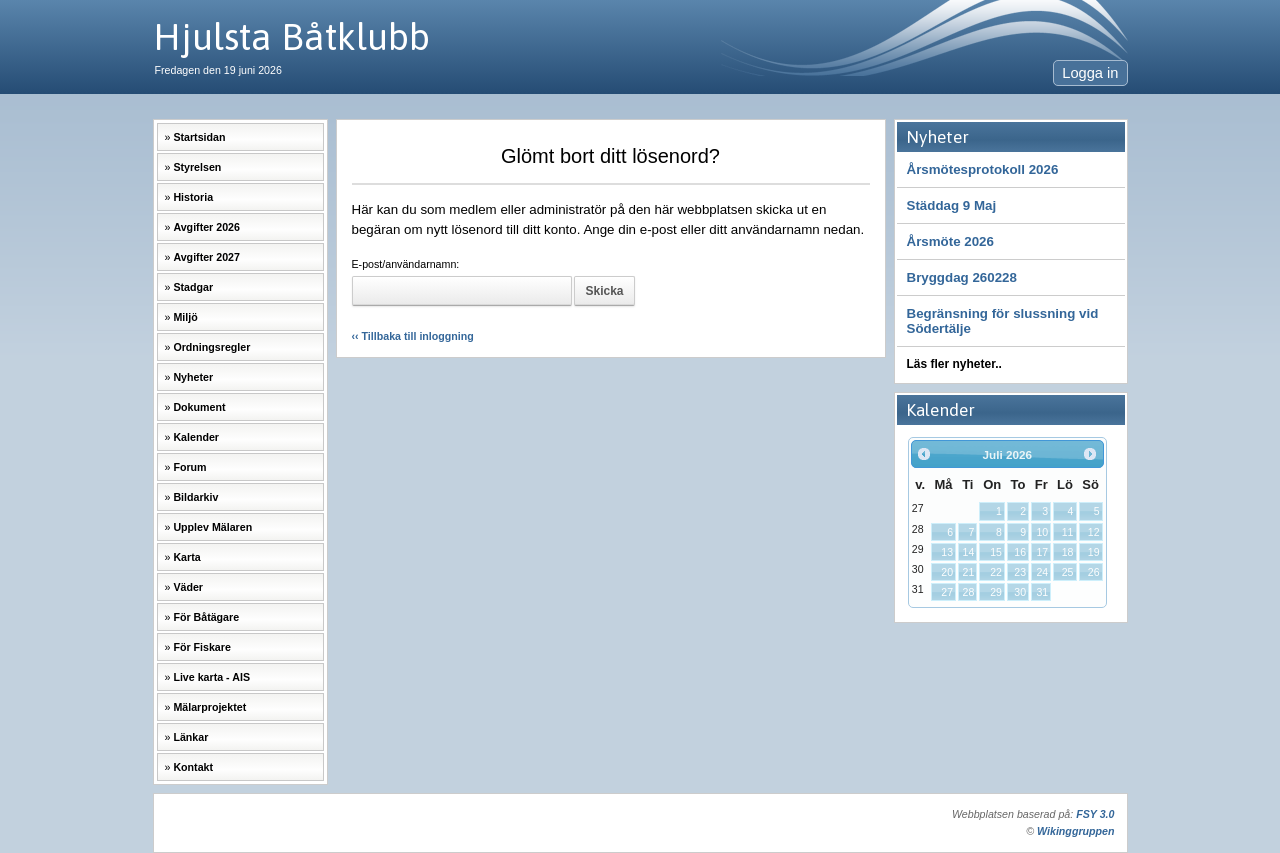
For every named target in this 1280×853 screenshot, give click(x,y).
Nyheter (193, 377)
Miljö (185, 317)
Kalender (196, 437)
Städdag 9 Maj (952, 205)
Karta (186, 557)
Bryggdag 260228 (962, 277)
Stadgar (193, 287)
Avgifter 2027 (206, 257)
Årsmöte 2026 (950, 241)
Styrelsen (197, 167)
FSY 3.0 (1095, 814)
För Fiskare (201, 647)
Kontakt (193, 767)
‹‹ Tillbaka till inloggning (413, 336)
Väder (188, 587)
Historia (193, 197)
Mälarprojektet (209, 707)
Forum (189, 467)
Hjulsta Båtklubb (291, 36)
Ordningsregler (211, 347)
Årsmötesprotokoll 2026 (983, 169)
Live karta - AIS (211, 677)
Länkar (190, 737)
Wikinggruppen (1075, 831)
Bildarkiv (195, 497)
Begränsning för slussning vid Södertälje (1003, 321)
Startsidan (199, 137)
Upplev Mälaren (212, 527)
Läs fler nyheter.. (954, 364)
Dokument (199, 407)
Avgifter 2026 (206, 227)
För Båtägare (206, 617)
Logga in (1090, 73)
